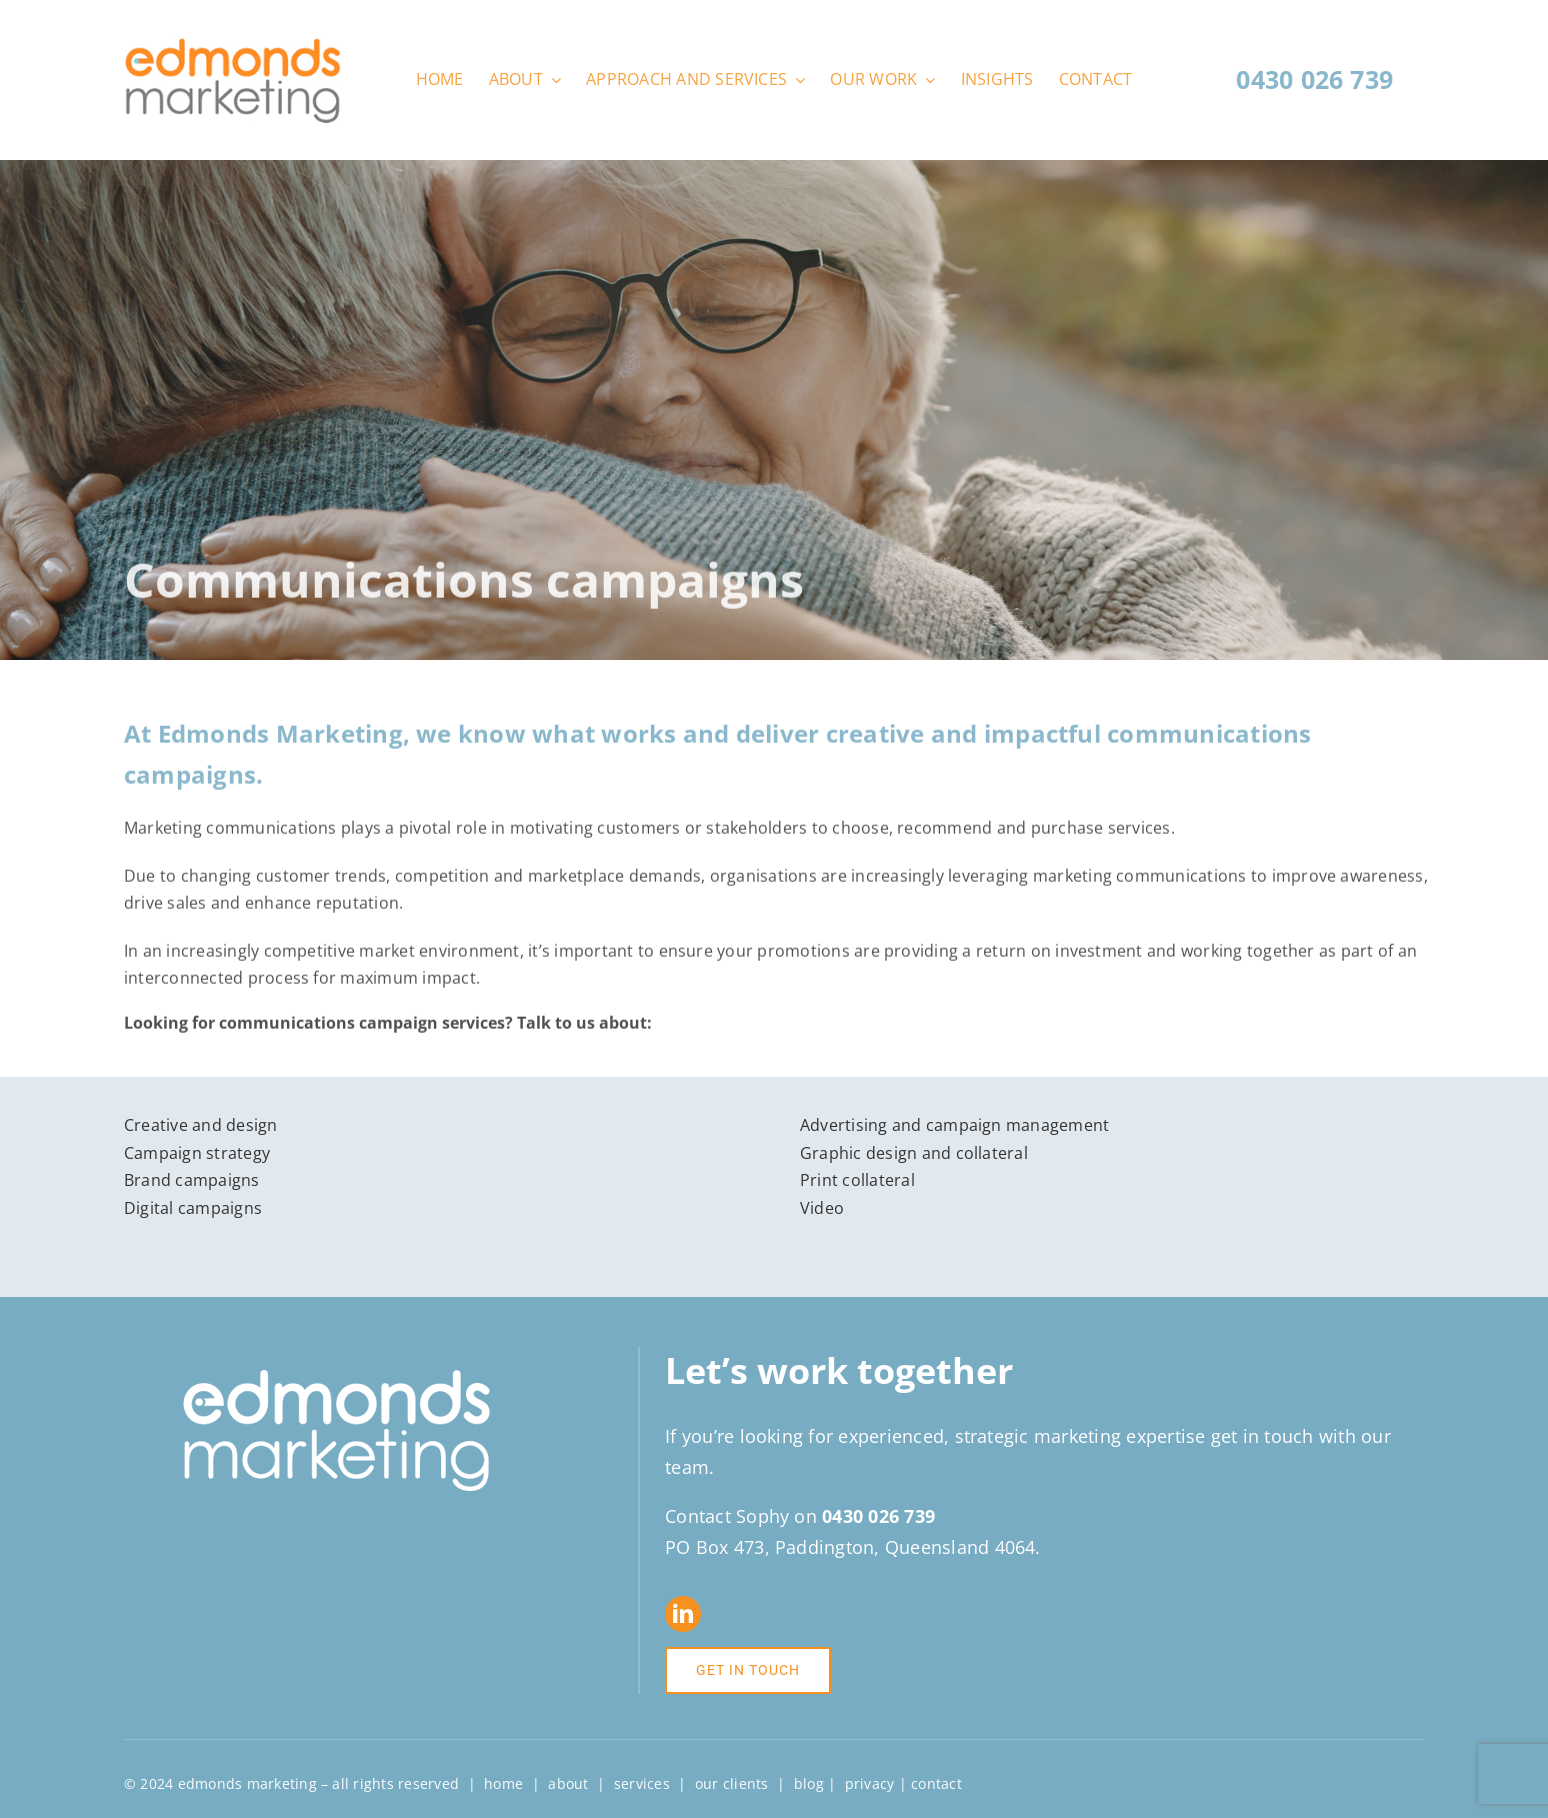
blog (809, 1783)
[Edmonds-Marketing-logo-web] (233, 45)
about (568, 1783)
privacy (870, 1783)
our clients (732, 1783)
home (503, 1783)
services (642, 1783)
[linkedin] (683, 1614)
